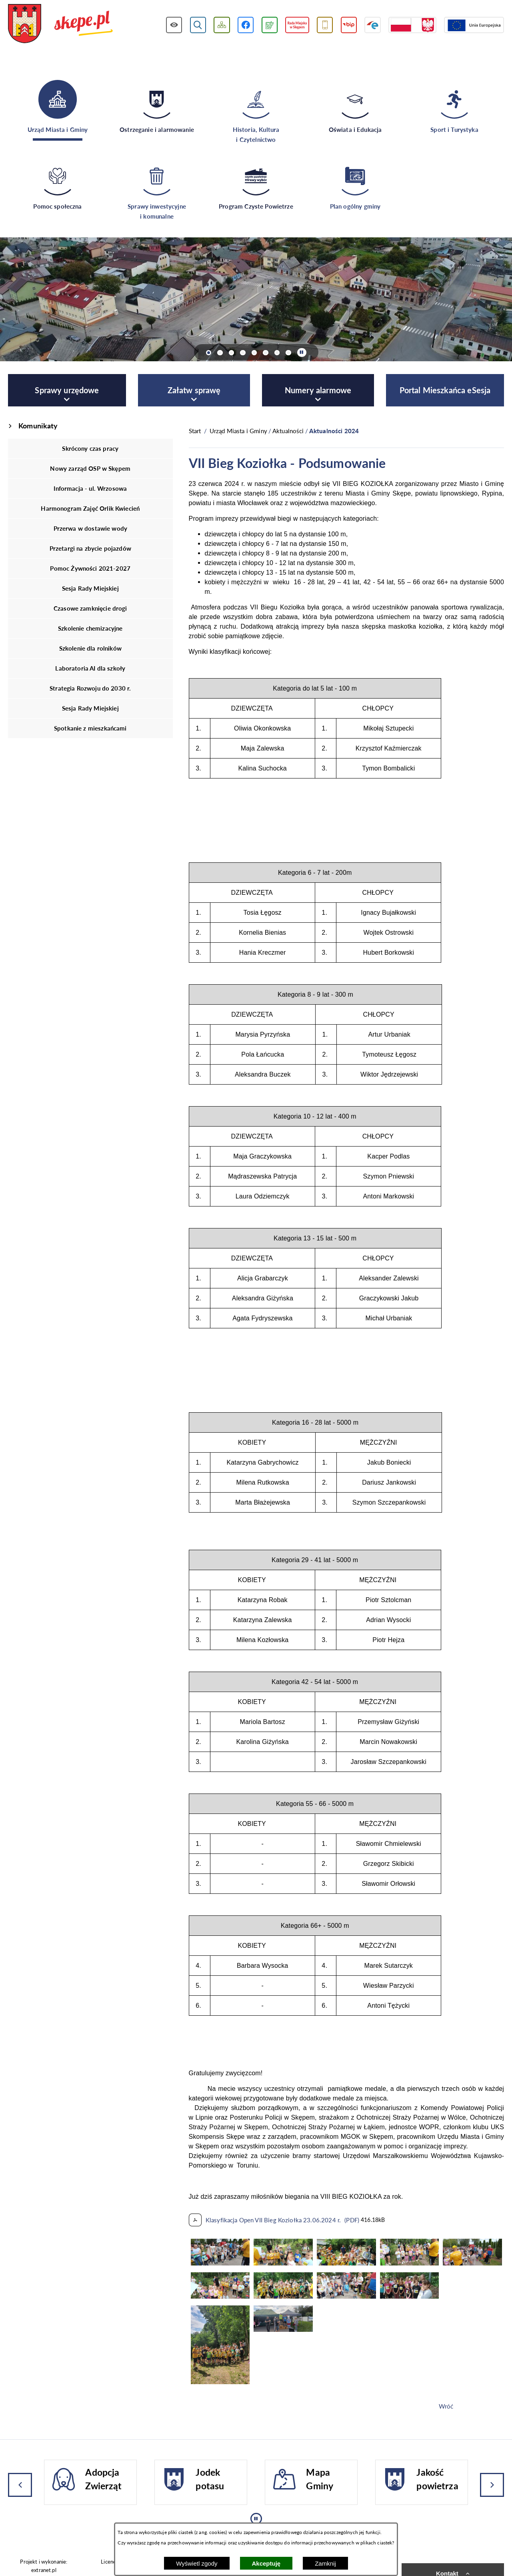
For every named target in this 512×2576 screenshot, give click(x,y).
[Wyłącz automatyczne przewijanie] (301, 352)
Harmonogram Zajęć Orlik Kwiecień (90, 508)
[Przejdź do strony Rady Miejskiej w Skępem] (297, 25)
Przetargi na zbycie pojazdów (90, 548)
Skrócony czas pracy (90, 448)
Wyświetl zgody (196, 2563)
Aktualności (288, 430)
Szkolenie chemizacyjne (90, 628)
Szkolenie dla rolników (90, 648)
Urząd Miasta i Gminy (238, 430)
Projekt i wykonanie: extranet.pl (43, 2565)
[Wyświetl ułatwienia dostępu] (174, 25)
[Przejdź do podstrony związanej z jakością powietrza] (270, 25)
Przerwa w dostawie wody (90, 528)
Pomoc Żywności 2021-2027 (90, 568)
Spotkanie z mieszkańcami (90, 728)
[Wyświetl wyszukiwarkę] (198, 25)
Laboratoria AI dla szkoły (90, 668)
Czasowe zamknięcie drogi (90, 608)
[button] (220, 2263)
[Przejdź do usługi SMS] (325, 25)
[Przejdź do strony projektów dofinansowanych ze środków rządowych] (412, 25)
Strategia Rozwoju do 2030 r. (90, 688)
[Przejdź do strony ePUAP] (372, 25)
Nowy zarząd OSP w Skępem (90, 468)
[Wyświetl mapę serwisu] (222, 25)
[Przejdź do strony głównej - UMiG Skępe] (60, 24)
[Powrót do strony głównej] (195, 431)
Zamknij (325, 2563)
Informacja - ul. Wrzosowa (90, 488)
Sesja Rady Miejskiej (90, 588)
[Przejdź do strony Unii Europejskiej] (474, 25)
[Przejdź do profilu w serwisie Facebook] (246, 25)
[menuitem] (67, 390)
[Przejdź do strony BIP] (349, 25)
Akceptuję (266, 2563)
